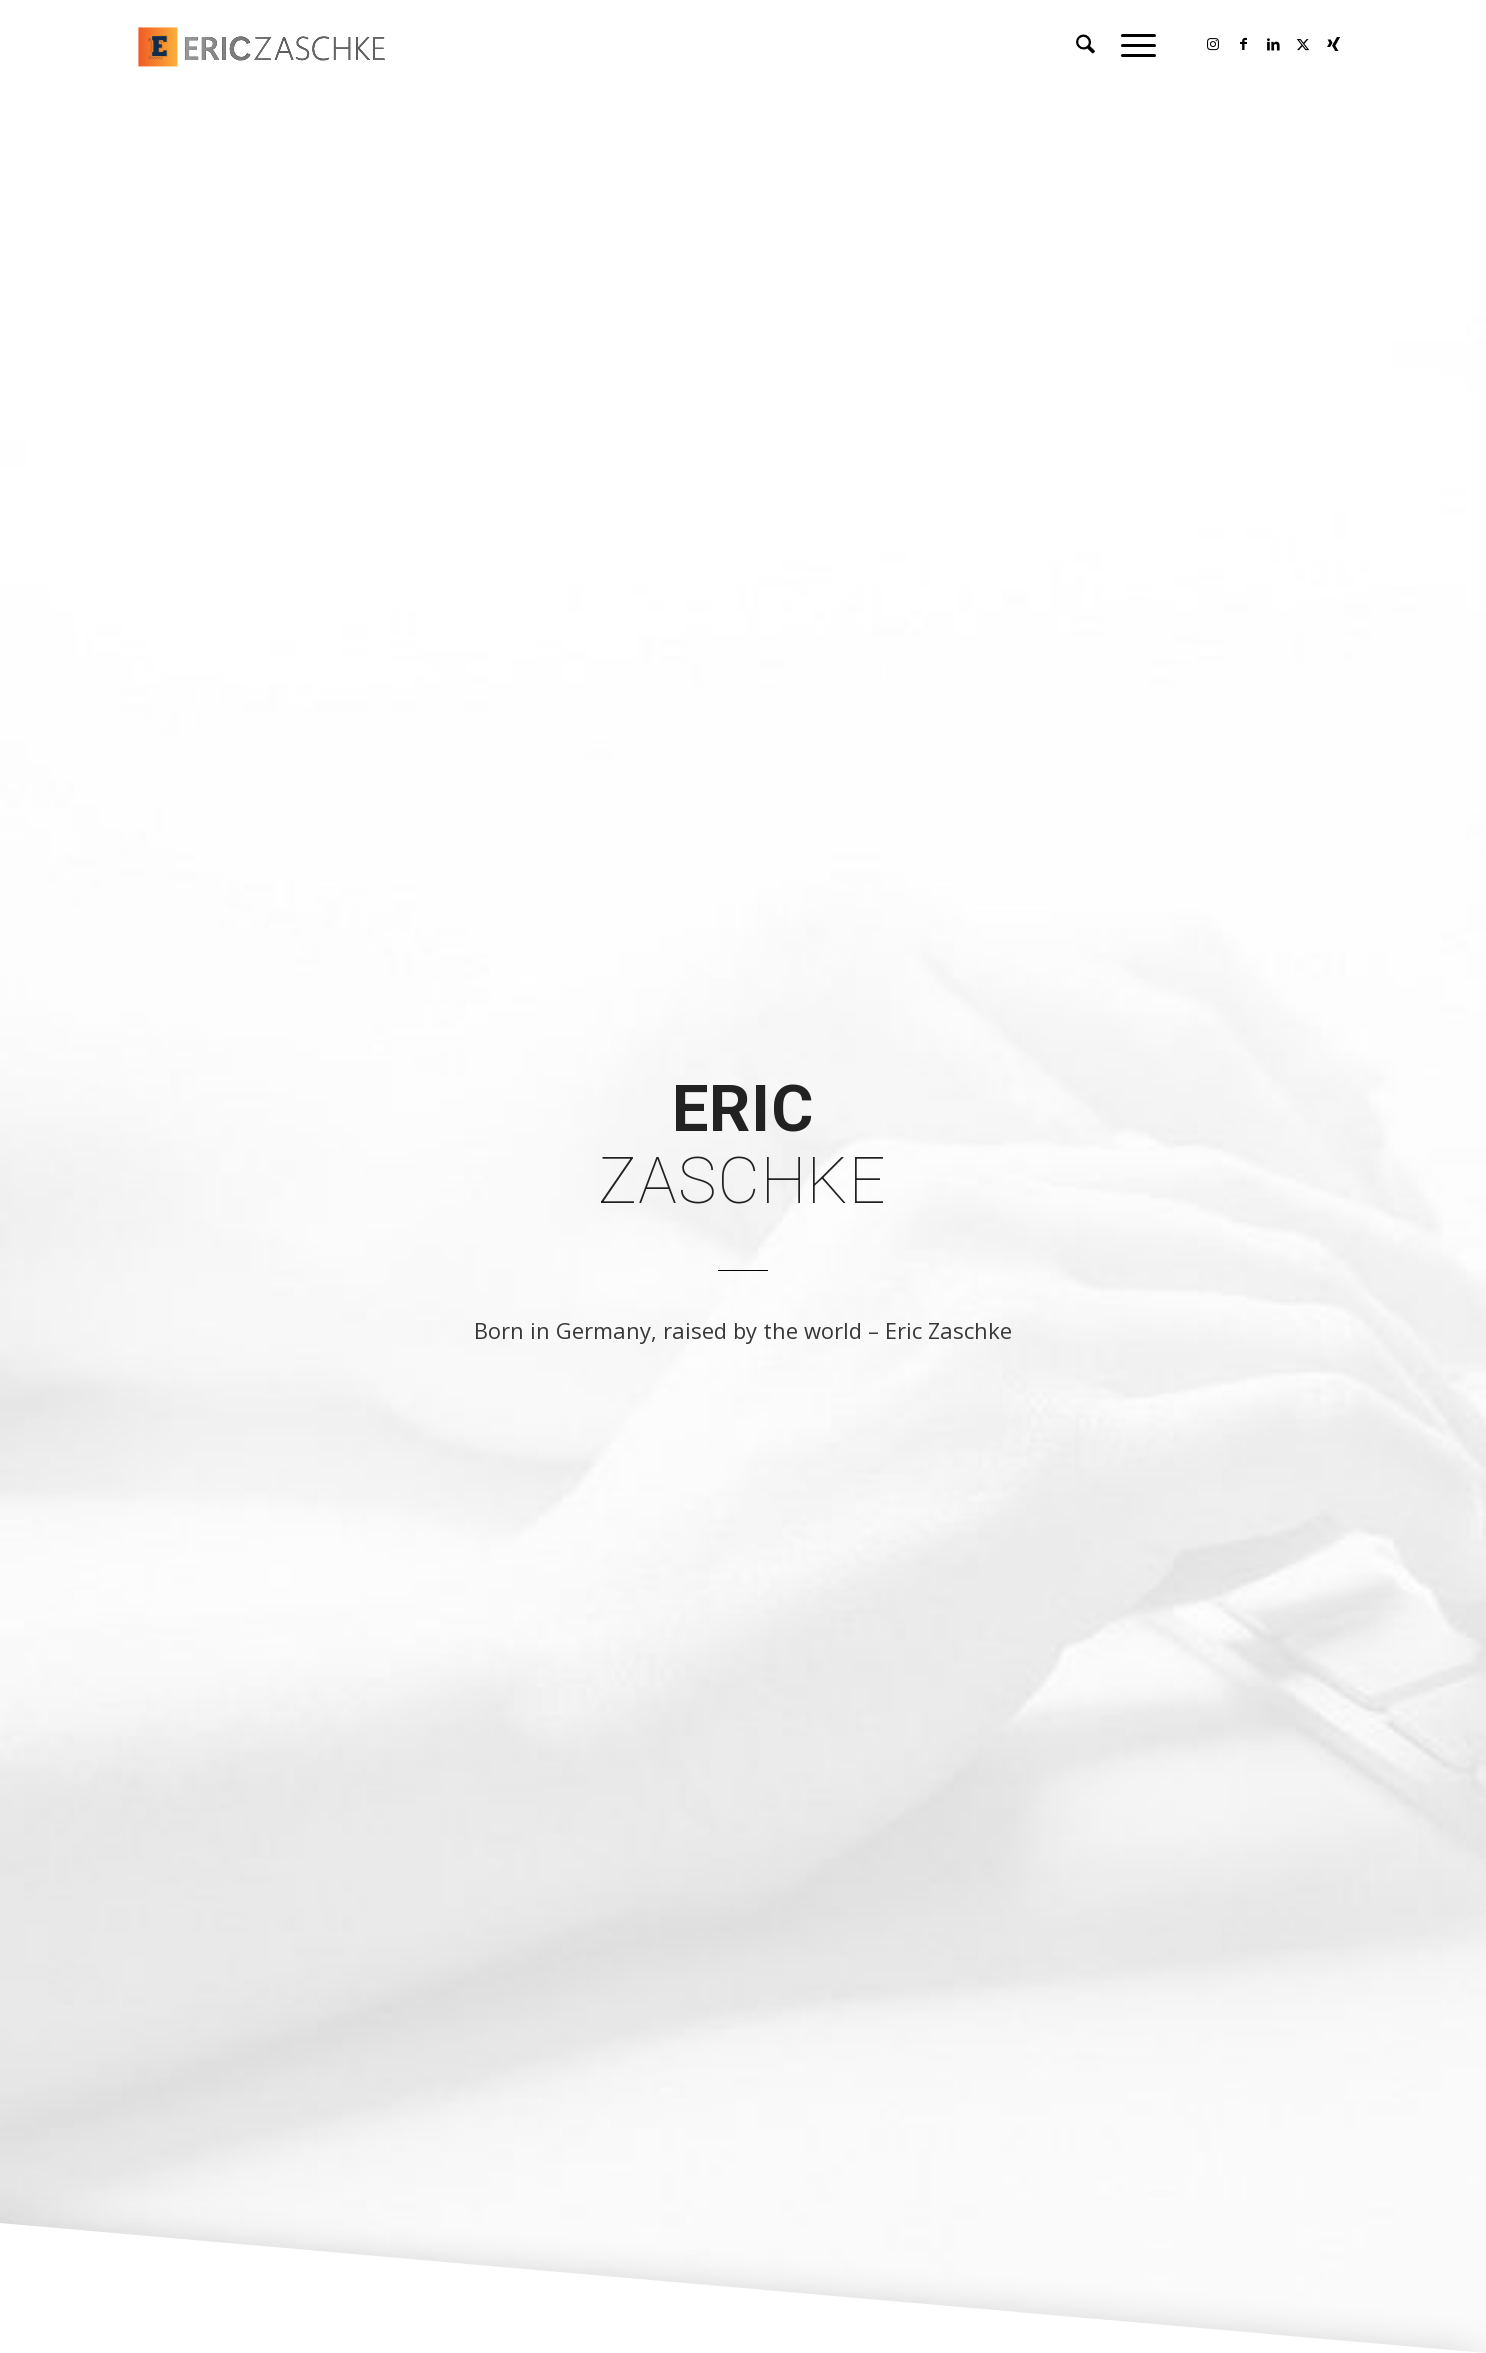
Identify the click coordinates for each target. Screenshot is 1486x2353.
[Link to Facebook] (1243, 44)
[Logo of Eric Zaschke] (324, 45)
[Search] (1085, 45)
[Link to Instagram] (1213, 44)
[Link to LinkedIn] (1273, 44)
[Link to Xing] (1333, 44)
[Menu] (1132, 45)
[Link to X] (1303, 44)
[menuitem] (1085, 45)
